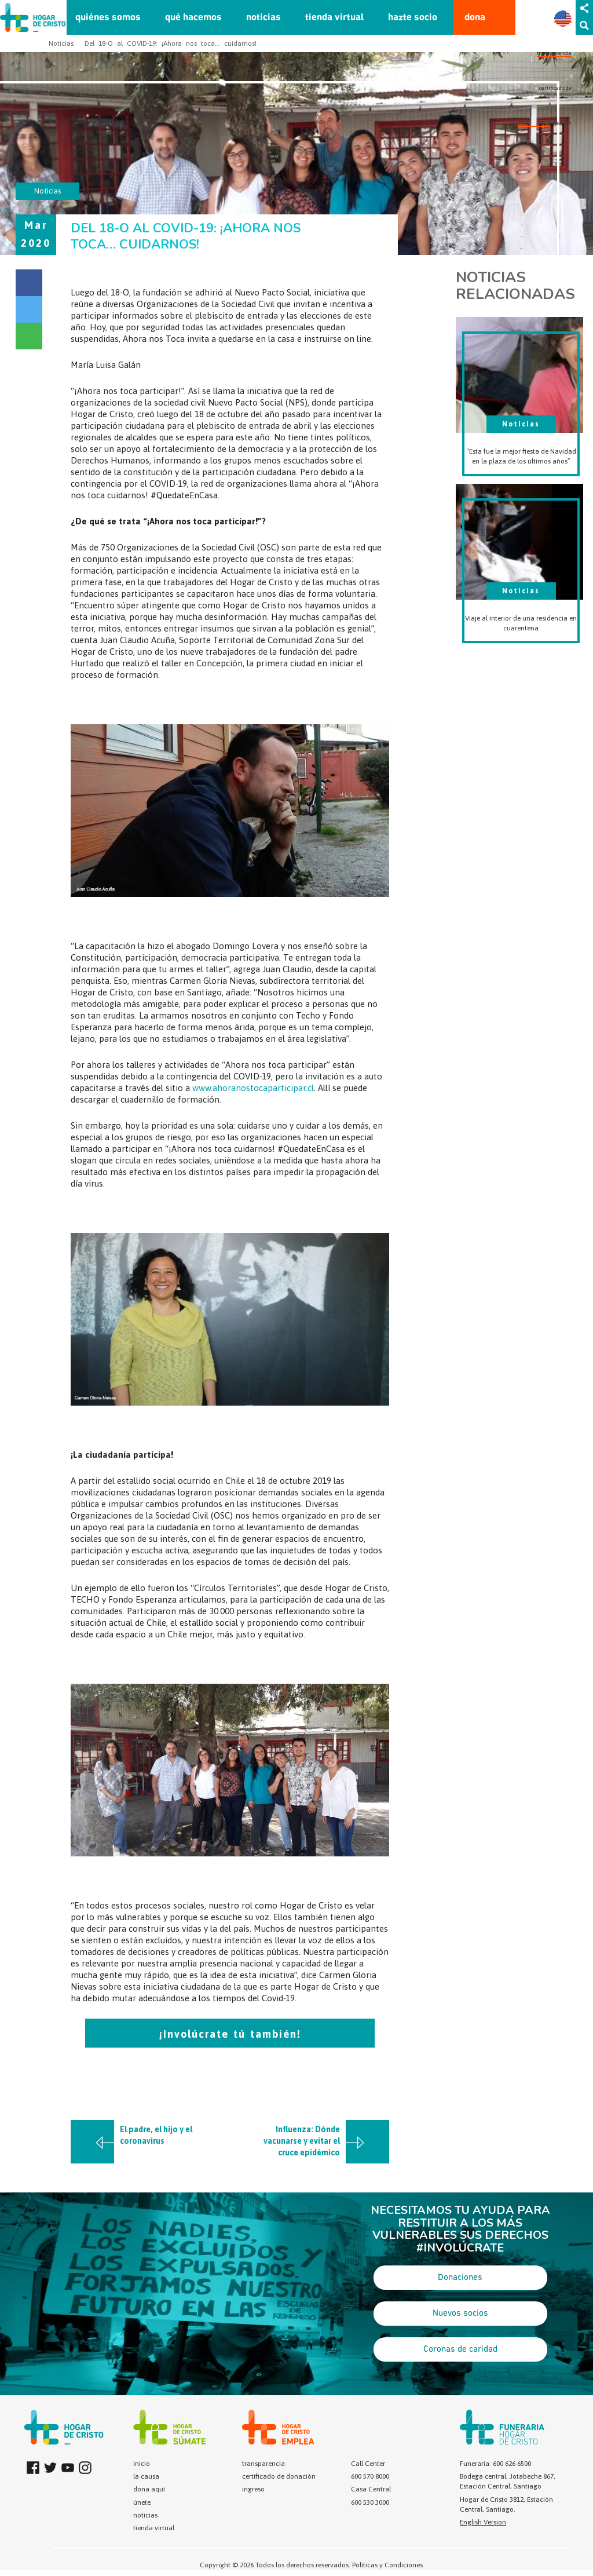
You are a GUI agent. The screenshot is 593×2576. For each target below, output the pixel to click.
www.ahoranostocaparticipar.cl (253, 1088)
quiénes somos (108, 18)
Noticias (61, 43)
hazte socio (412, 18)
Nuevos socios (460, 2313)
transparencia (554, 53)
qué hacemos (193, 18)
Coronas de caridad (460, 2349)
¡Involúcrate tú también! (230, 2034)
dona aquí (149, 2489)
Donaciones (460, 2277)
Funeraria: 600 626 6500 (495, 2464)
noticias (263, 18)
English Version (483, 2522)
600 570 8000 (370, 2476)
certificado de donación (279, 2476)
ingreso (253, 2489)
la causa (146, 2476)
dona (474, 18)
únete (142, 2502)
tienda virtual (334, 18)
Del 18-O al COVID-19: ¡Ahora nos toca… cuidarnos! (171, 43)
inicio (141, 2464)
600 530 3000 (370, 2502)
